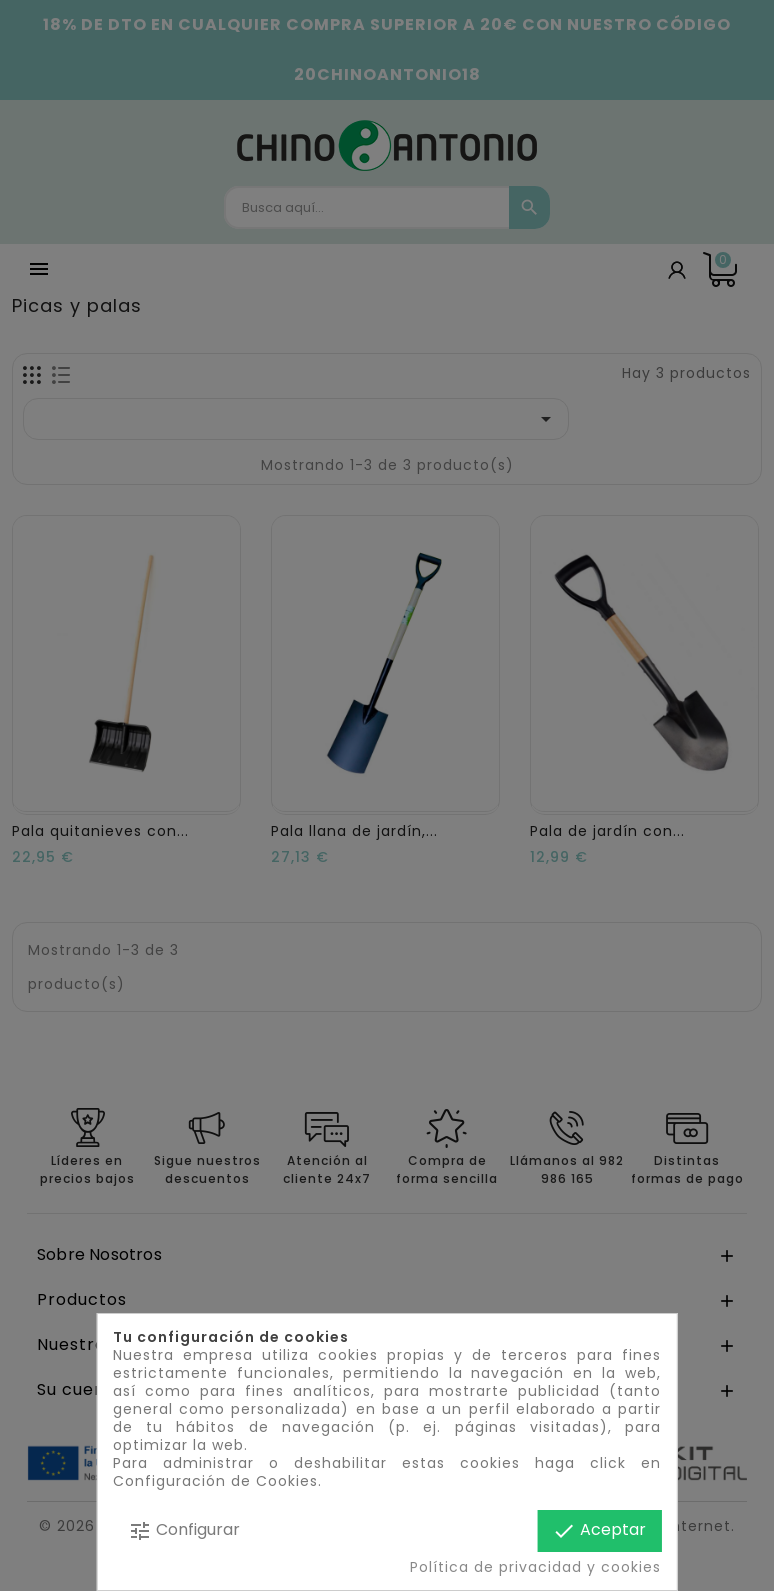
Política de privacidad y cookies (535, 1567)
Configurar (184, 1530)
